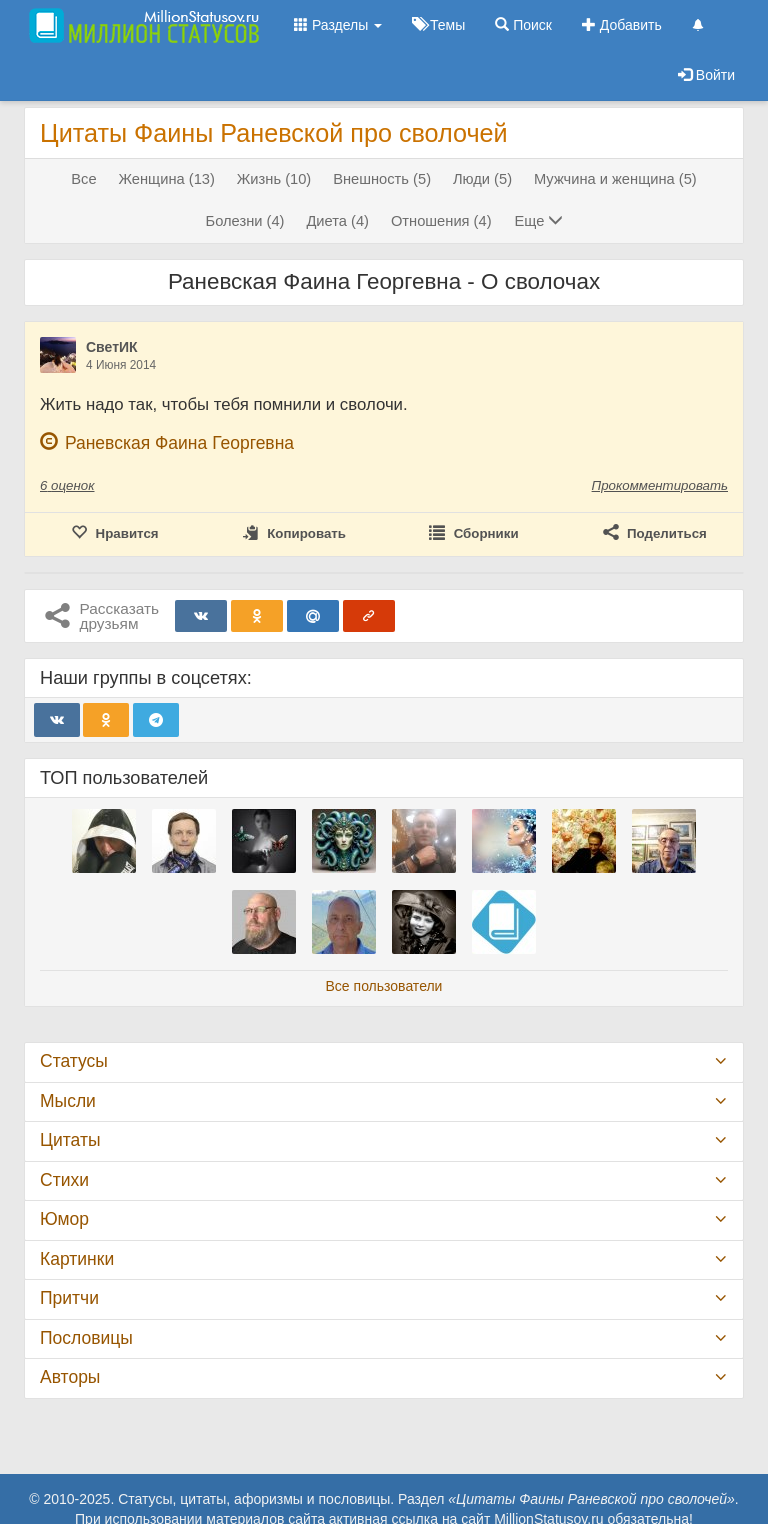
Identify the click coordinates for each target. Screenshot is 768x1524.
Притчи (69, 1298)
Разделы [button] (338, 25)
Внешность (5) (382, 179)
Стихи (64, 1180)
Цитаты (70, 1140)
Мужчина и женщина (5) (615, 179)
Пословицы (86, 1338)
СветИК (112, 347)
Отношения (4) (441, 221)
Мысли (68, 1101)
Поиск (523, 25)
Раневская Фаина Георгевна (179, 443)
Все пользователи (384, 986)
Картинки (77, 1259)
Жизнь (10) (274, 179)
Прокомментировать (660, 485)
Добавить (622, 25)
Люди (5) (482, 179)
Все (83, 179)
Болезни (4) (245, 221)
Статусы (74, 1061)
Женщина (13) (166, 179)
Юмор (64, 1219)
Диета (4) (337, 221)
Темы (438, 25)
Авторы (70, 1377)
